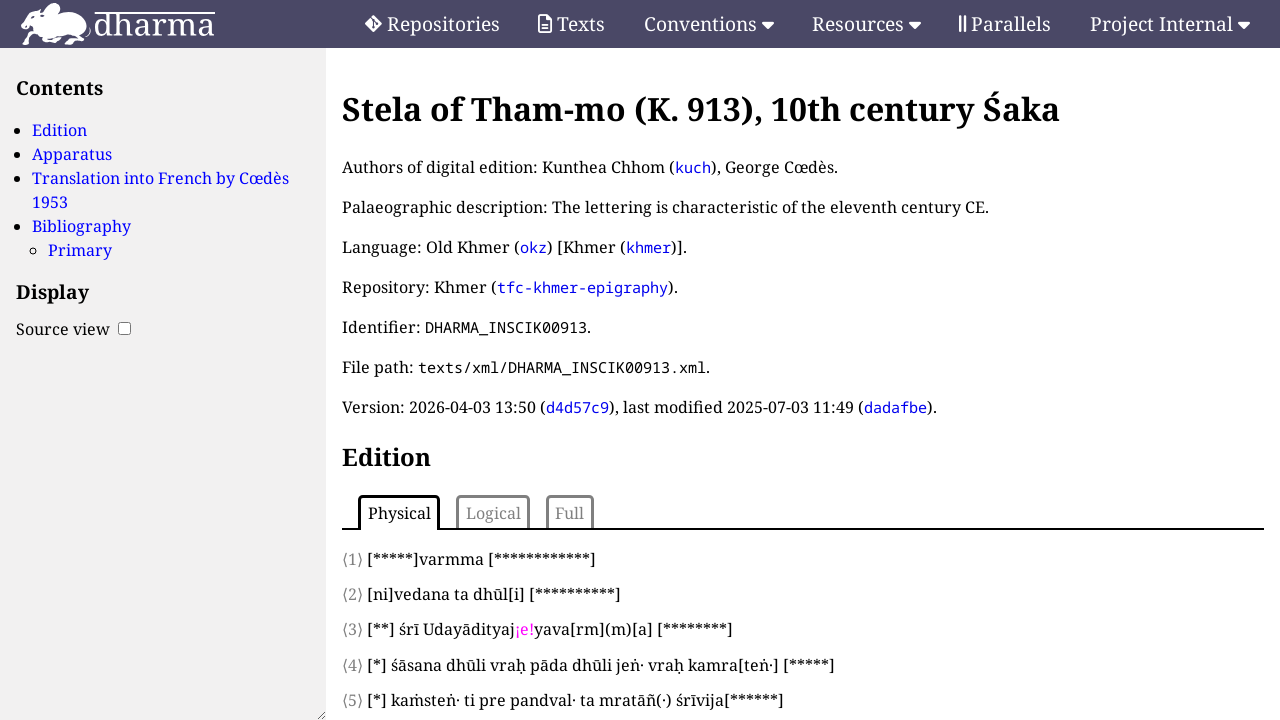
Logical (493, 513)
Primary (80, 250)
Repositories (432, 23)
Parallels (1005, 23)
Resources (866, 23)
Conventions (709, 23)
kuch (693, 167)
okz (533, 247)
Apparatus (72, 154)
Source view (73, 329)
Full (569, 513)
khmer (648, 247)
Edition (59, 130)
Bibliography (81, 226)
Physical (399, 513)
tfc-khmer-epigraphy (582, 287)
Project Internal (1170, 23)
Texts (571, 23)
